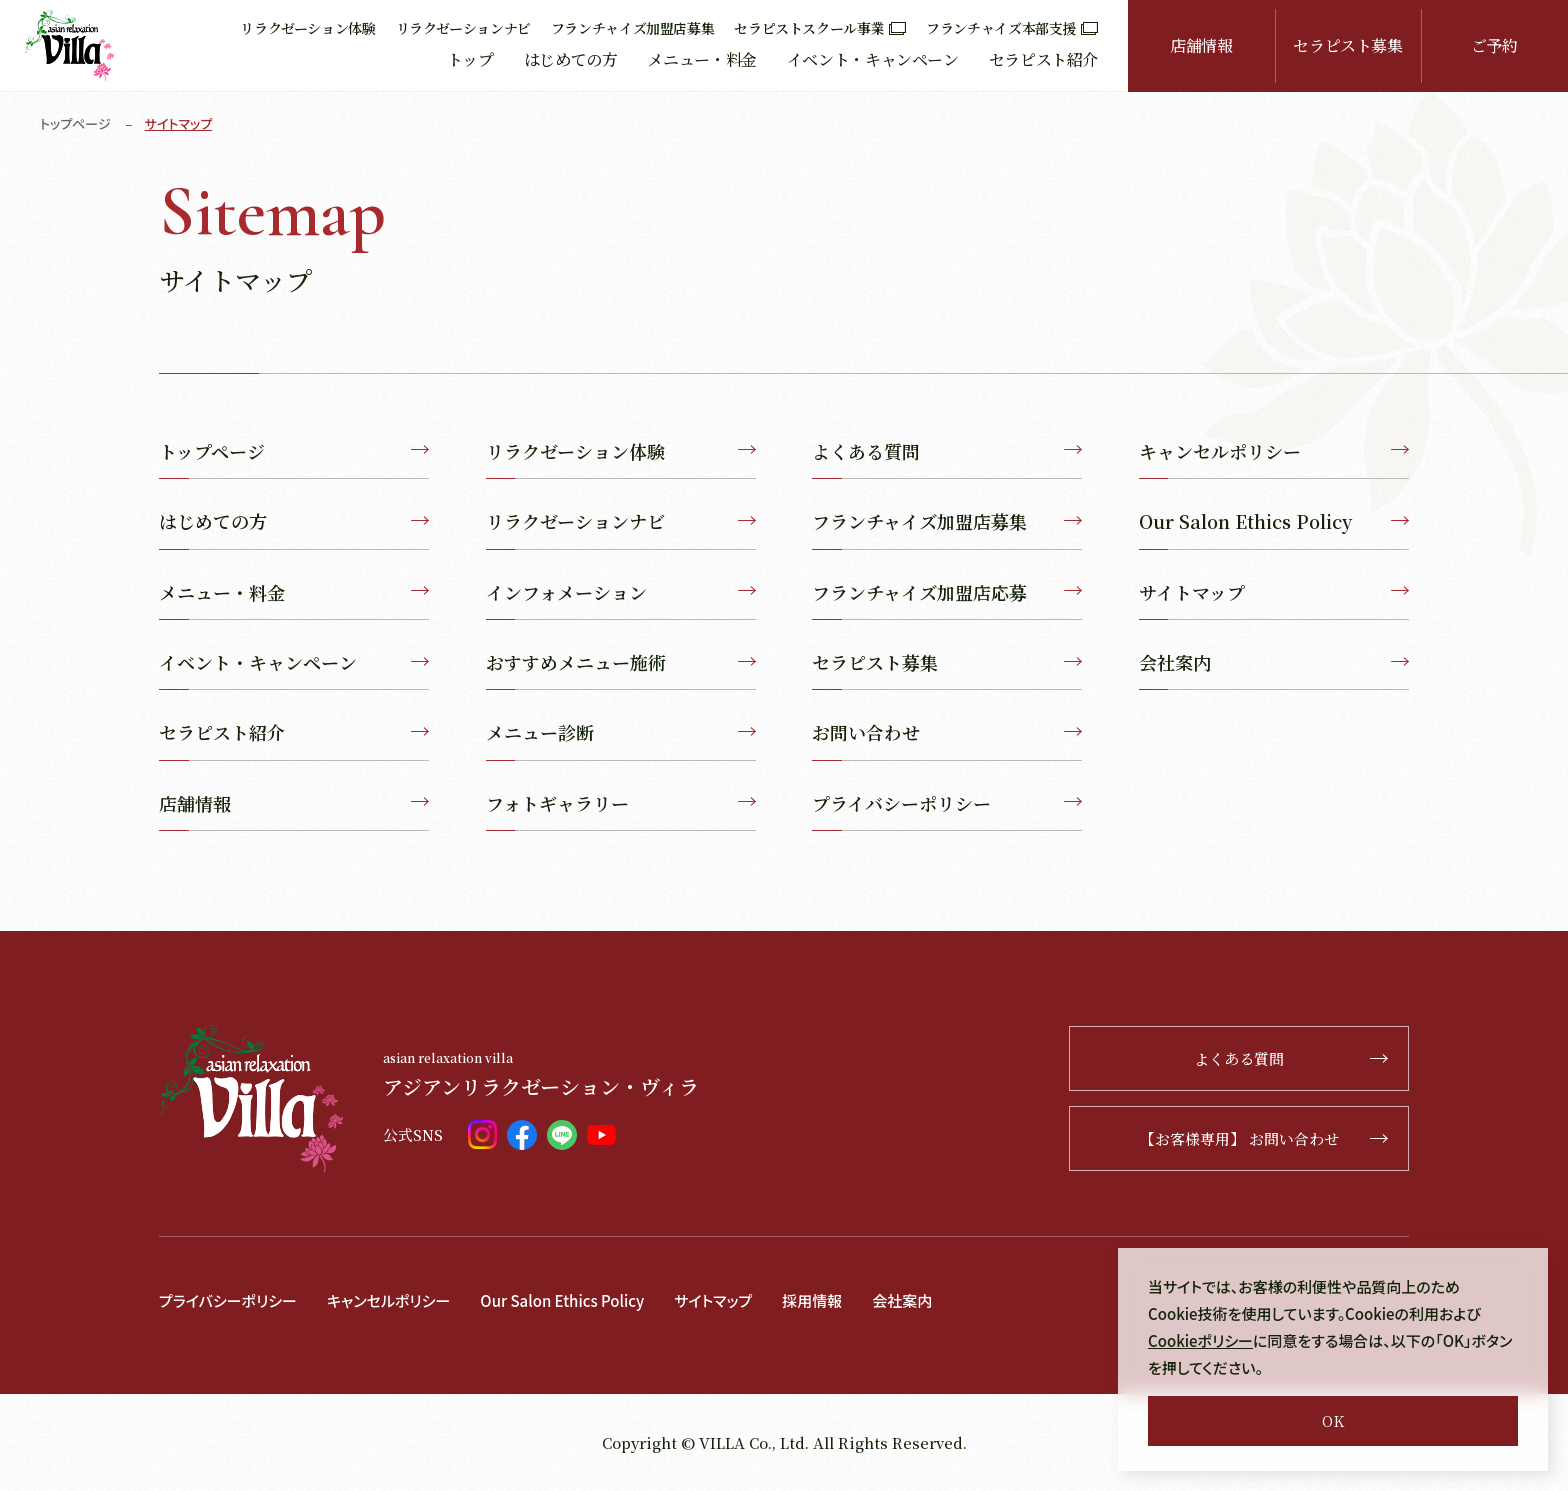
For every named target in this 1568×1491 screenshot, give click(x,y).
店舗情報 (1201, 45)
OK (1333, 1420)
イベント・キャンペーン (873, 59)
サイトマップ (1274, 592)
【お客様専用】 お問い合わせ (1264, 1138)
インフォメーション (621, 592)
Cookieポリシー (1200, 1340)
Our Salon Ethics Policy (1274, 521)
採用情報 (812, 1300)
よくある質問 (947, 451)
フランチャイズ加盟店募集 (633, 28)
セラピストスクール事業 (820, 28)
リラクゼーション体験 (307, 28)
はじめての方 (571, 59)
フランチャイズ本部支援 (1012, 28)
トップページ (75, 123)
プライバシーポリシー (947, 803)
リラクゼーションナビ (463, 28)
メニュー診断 (621, 732)
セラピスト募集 (1347, 45)
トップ (470, 59)
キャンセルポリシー (1274, 451)
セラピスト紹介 (1043, 59)
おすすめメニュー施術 (621, 662)
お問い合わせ (947, 732)
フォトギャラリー (621, 803)
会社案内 (1274, 662)
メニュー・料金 (701, 59)
